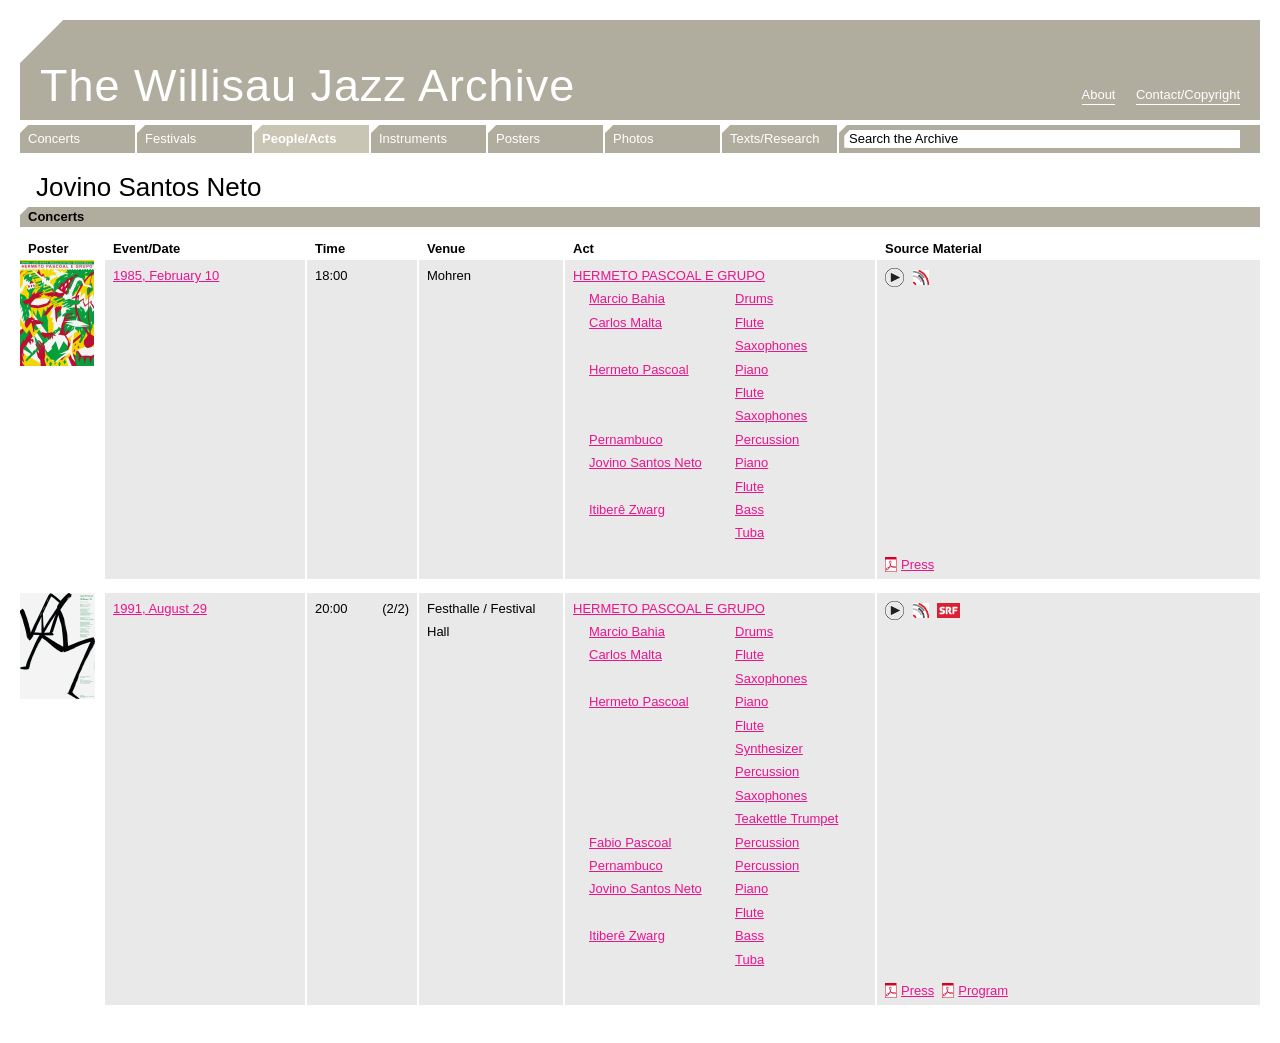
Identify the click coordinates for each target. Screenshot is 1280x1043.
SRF (949, 613)
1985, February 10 (166, 275)
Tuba (749, 532)
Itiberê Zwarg (627, 509)
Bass (749, 509)
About (1099, 94)
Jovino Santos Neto (645, 462)
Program (983, 990)
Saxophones (771, 345)
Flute (749, 322)
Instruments (413, 138)
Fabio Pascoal (630, 842)
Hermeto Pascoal (639, 369)
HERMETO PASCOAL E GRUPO (669, 275)
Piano (751, 369)
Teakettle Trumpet (786, 818)
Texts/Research (775, 138)
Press (917, 564)
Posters (518, 138)
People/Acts (299, 138)
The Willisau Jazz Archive (307, 85)
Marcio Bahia (627, 298)
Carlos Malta (625, 322)
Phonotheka (921, 280)
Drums (754, 298)
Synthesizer (769, 748)
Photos (633, 138)
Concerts (54, 138)
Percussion (767, 439)
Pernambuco (626, 439)
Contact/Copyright (1188, 94)
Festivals (170, 138)
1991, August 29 (160, 608)
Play (895, 278)
